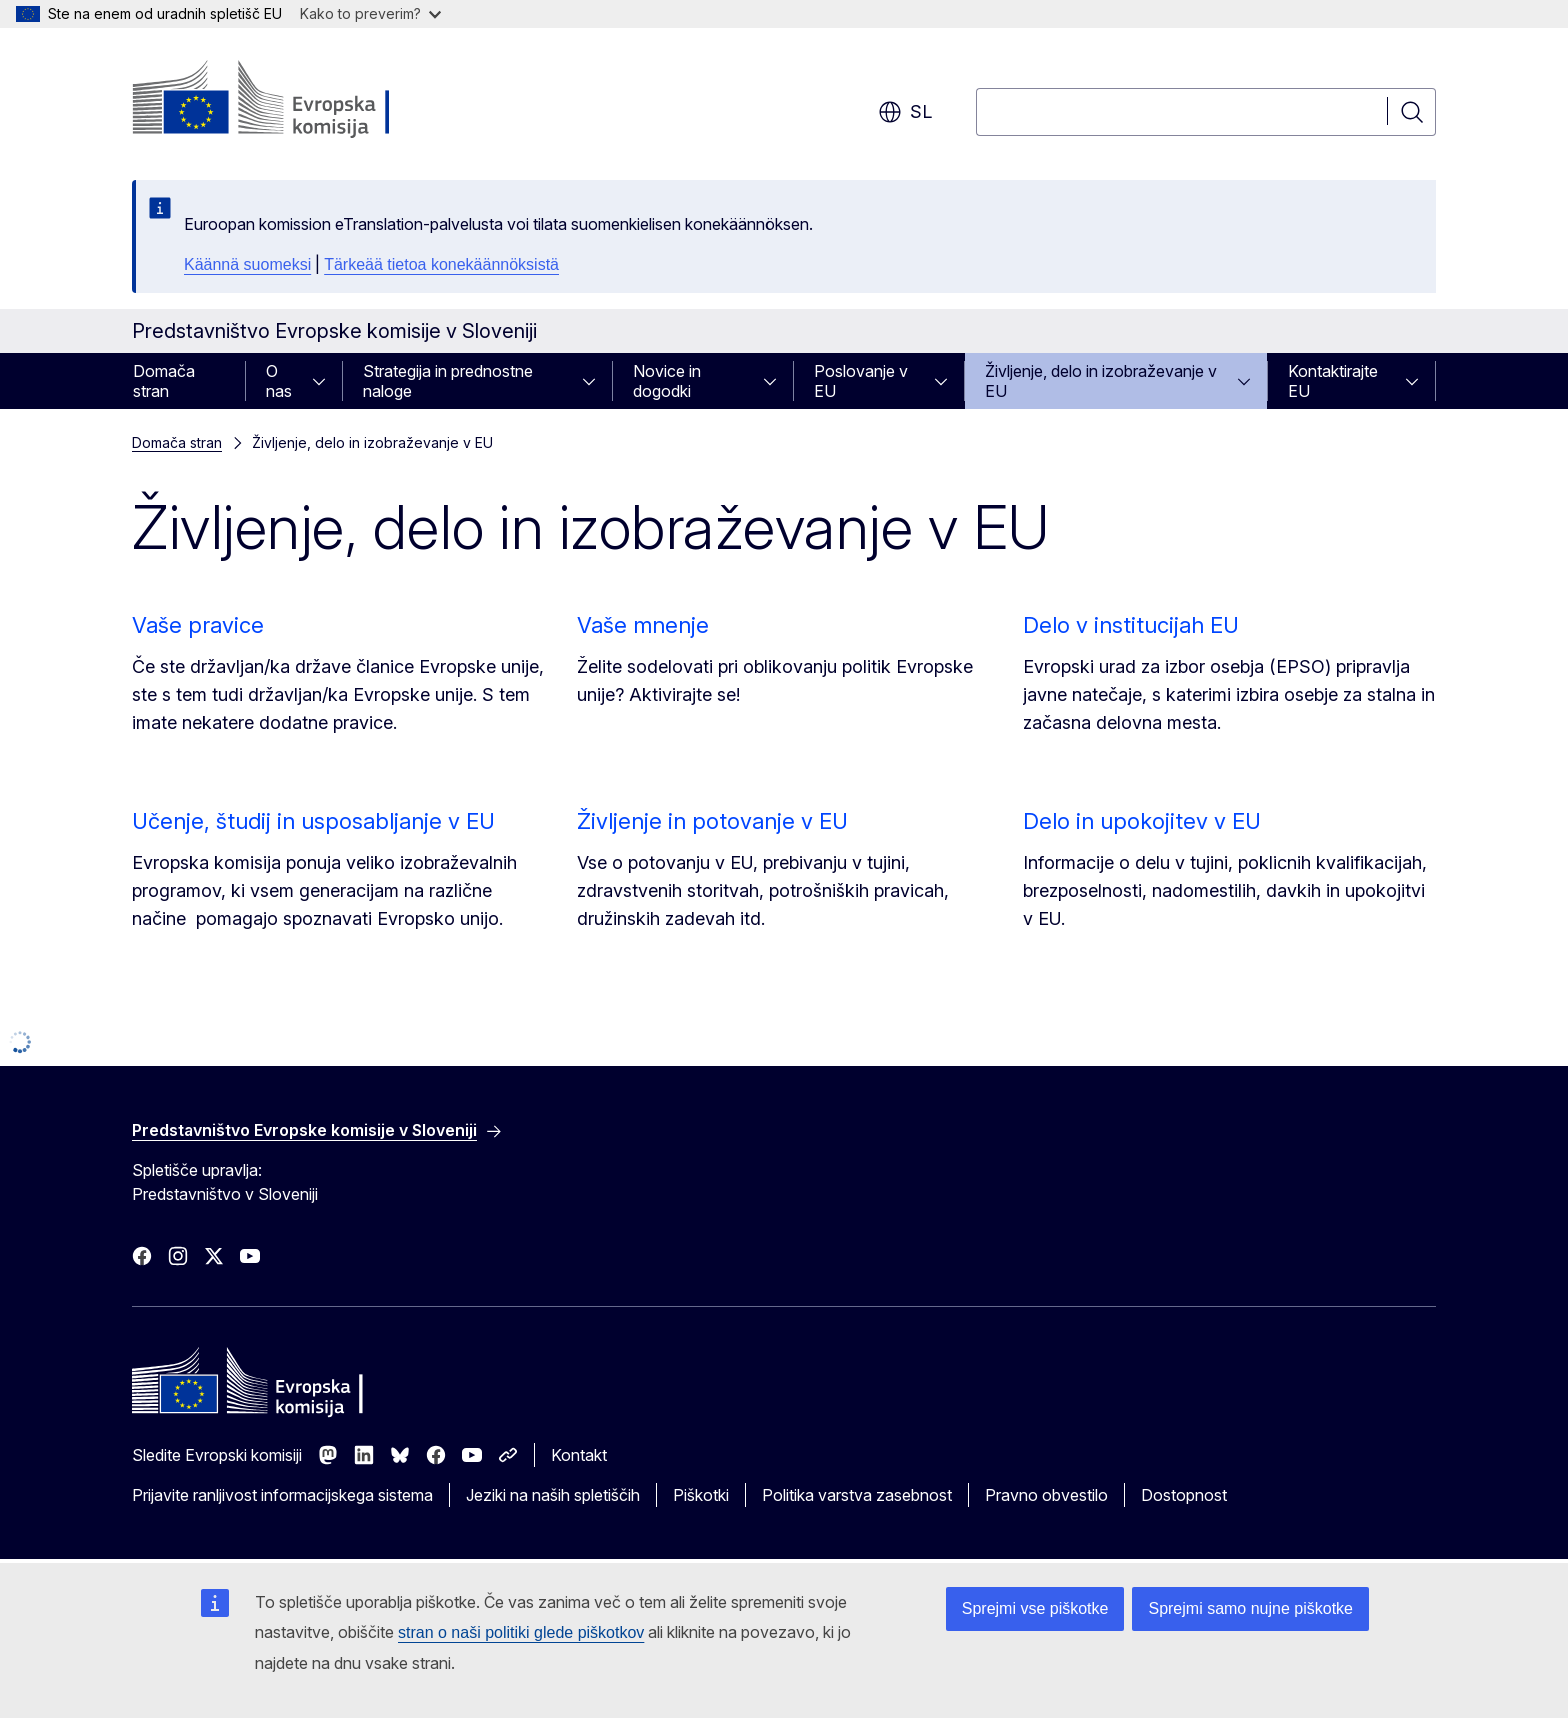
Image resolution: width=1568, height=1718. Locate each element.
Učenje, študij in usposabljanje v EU (313, 821)
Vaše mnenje (643, 625)
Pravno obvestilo (1046, 1495)
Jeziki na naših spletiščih (553, 1495)
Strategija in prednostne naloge (448, 381)
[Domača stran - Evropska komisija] (293, 100)
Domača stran (164, 381)
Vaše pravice (198, 625)
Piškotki (701, 1495)
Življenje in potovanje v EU (712, 821)
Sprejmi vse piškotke (1035, 1608)
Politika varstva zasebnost (857, 1495)
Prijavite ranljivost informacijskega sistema (282, 1495)
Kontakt (579, 1455)
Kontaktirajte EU (1333, 381)
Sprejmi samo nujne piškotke (1250, 1608)
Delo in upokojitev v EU (1142, 821)
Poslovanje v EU (861, 381)
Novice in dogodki (667, 381)
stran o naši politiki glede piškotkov (521, 1632)
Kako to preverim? (370, 13)
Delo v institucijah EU (1131, 625)
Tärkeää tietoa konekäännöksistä (441, 264)
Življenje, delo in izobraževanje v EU (1101, 381)
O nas (279, 381)
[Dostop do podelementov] (325, 381)
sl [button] (905, 112)
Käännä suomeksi (247, 264)
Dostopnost (1184, 1495)
